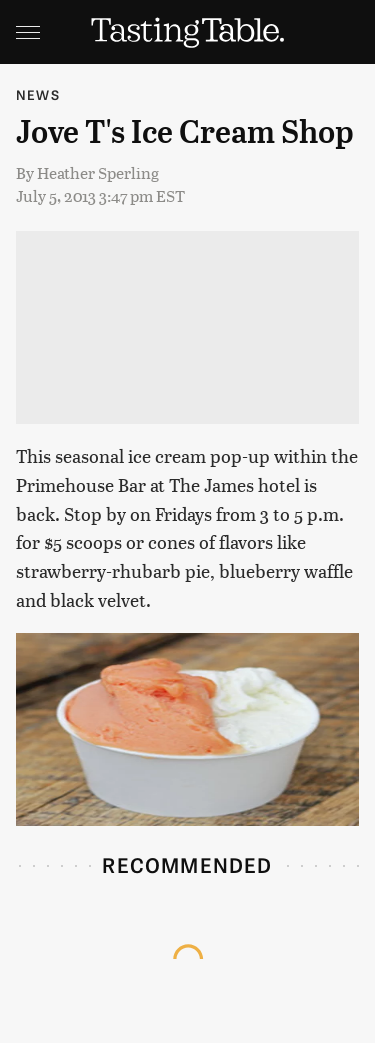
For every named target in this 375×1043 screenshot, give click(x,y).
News (38, 94)
